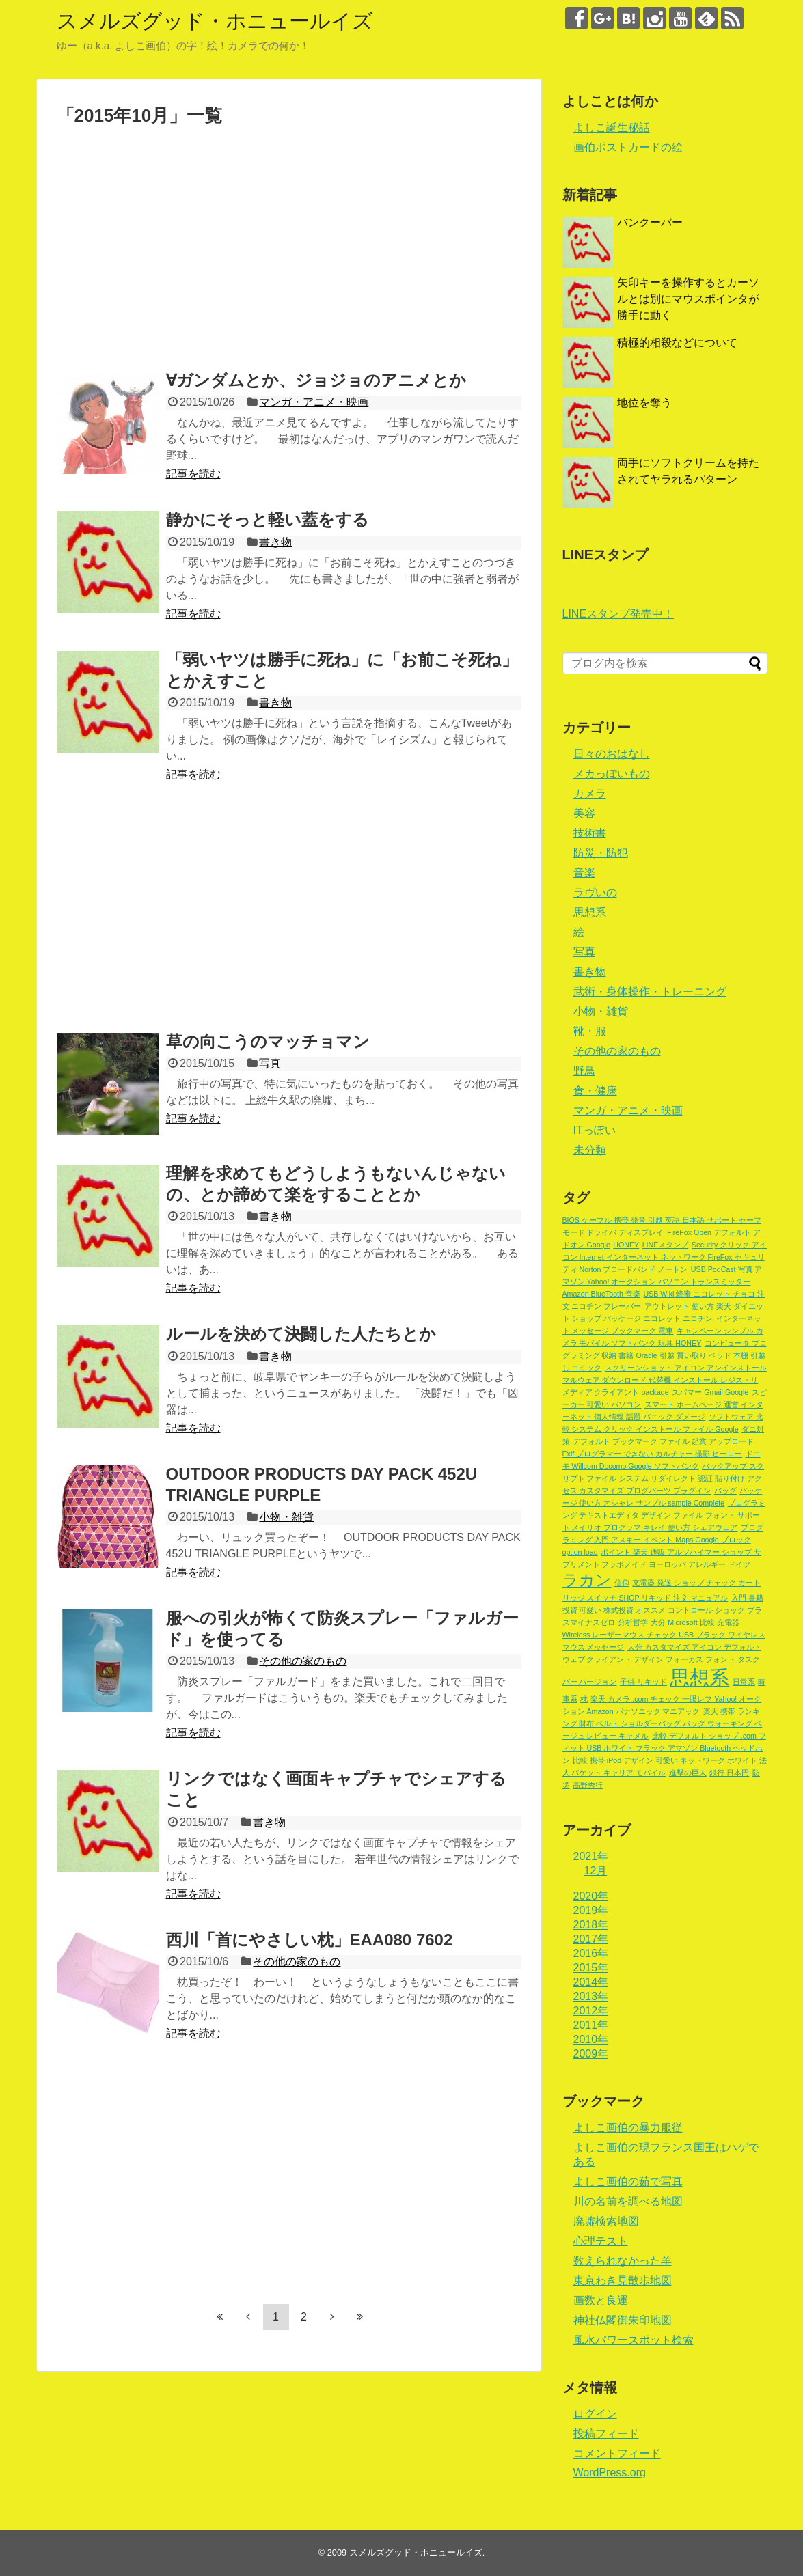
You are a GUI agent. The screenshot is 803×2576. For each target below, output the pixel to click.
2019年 (591, 1910)
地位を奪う (644, 402)
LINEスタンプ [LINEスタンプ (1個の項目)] (665, 1245)
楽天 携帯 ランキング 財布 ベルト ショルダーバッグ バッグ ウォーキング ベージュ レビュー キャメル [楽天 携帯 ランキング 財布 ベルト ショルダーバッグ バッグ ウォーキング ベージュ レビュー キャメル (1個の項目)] (662, 1723)
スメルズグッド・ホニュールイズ (215, 21)
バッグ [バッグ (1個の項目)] (725, 1490)
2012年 (591, 2011)
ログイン (595, 2414)
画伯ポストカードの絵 (628, 147)
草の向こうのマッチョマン (268, 1041)
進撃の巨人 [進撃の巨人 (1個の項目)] (688, 1773)
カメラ (589, 793)
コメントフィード (617, 2453)
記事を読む (193, 474)
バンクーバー (650, 222)
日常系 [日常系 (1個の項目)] (744, 1682)
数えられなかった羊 (622, 2261)
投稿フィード (606, 2433)
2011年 (591, 2025)
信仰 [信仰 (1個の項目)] (621, 1583)
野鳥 (584, 1071)
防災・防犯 (600, 853)
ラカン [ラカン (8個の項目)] (587, 1580)
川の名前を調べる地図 (628, 2201)
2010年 (591, 2039)
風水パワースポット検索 (633, 2340)
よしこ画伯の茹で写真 (628, 2181)
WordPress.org (609, 2472)
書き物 (275, 542)
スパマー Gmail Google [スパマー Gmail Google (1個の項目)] (710, 1392)
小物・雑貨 (286, 1517)
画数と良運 (600, 2300)
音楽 (584, 872)
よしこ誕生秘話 (611, 127)
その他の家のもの (302, 1661)
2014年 (591, 1982)
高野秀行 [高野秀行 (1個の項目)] (588, 1785)
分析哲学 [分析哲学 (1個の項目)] (633, 1622)
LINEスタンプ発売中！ (618, 614)
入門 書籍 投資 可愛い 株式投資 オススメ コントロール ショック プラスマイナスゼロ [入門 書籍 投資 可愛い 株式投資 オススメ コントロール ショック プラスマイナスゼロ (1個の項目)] (662, 1610)
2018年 (591, 1924)
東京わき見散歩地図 (622, 2280)
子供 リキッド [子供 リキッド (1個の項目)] (643, 1682)
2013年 (591, 1996)
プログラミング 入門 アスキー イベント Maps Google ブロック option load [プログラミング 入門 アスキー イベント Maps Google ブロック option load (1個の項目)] (662, 1539)
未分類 (589, 1150)
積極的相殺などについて (677, 342)
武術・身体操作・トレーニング (649, 991)
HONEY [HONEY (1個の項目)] (626, 1245)
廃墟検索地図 (606, 2221)
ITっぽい (594, 1130)
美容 (584, 813)
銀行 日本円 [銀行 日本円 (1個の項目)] (729, 1773)
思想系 (589, 912)
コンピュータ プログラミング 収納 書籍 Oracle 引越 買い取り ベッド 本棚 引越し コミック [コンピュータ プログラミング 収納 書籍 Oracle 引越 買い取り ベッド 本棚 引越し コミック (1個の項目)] (664, 1355)
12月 (596, 1870)
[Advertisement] (171, 250)
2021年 (591, 1856)
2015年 (591, 1967)
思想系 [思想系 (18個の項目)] (699, 1677)
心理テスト (600, 2241)
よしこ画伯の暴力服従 (628, 2127)
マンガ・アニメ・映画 (313, 402)
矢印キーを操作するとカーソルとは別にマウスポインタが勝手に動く (688, 299)
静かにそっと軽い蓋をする (267, 519)
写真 (270, 1063)
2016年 (591, 1953)
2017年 (591, 1939)
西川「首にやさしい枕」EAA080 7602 (309, 1939)
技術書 (589, 833)
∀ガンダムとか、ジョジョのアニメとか (316, 380)
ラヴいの (595, 892)
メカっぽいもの (611, 773)
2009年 (591, 2054)
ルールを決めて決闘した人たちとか (301, 1334)
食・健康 (595, 1090)
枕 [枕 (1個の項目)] (584, 1699)
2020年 (591, 1896)
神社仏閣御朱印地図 (622, 2320)
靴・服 (589, 1031)
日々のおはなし (611, 754)
